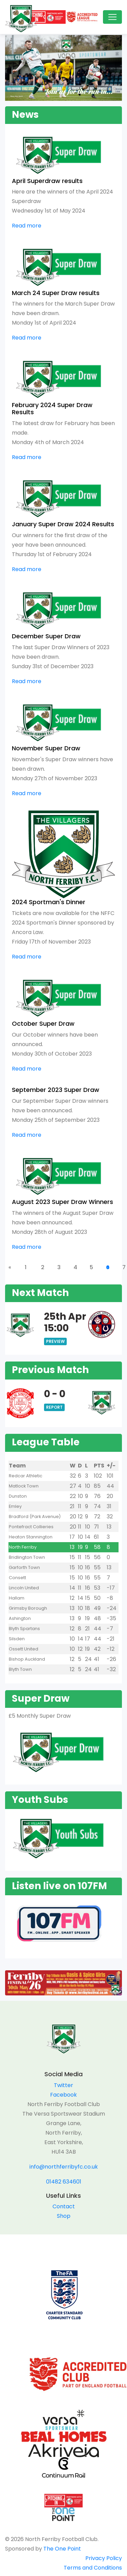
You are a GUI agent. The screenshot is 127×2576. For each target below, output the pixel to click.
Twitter (63, 2085)
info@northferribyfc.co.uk (63, 2167)
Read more (26, 226)
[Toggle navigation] (112, 17)
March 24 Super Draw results (56, 293)
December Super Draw (46, 636)
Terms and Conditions (93, 2568)
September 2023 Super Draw (55, 1089)
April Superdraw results (47, 181)
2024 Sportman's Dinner (48, 902)
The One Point (62, 2549)
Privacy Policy (103, 2558)
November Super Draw (46, 748)
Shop (63, 2216)
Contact (63, 2206)
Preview (55, 1341)
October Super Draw (43, 1023)
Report (54, 1407)
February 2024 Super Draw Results (52, 409)
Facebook (63, 2095)
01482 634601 (63, 2182)
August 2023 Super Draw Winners (62, 1202)
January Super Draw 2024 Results (63, 524)
